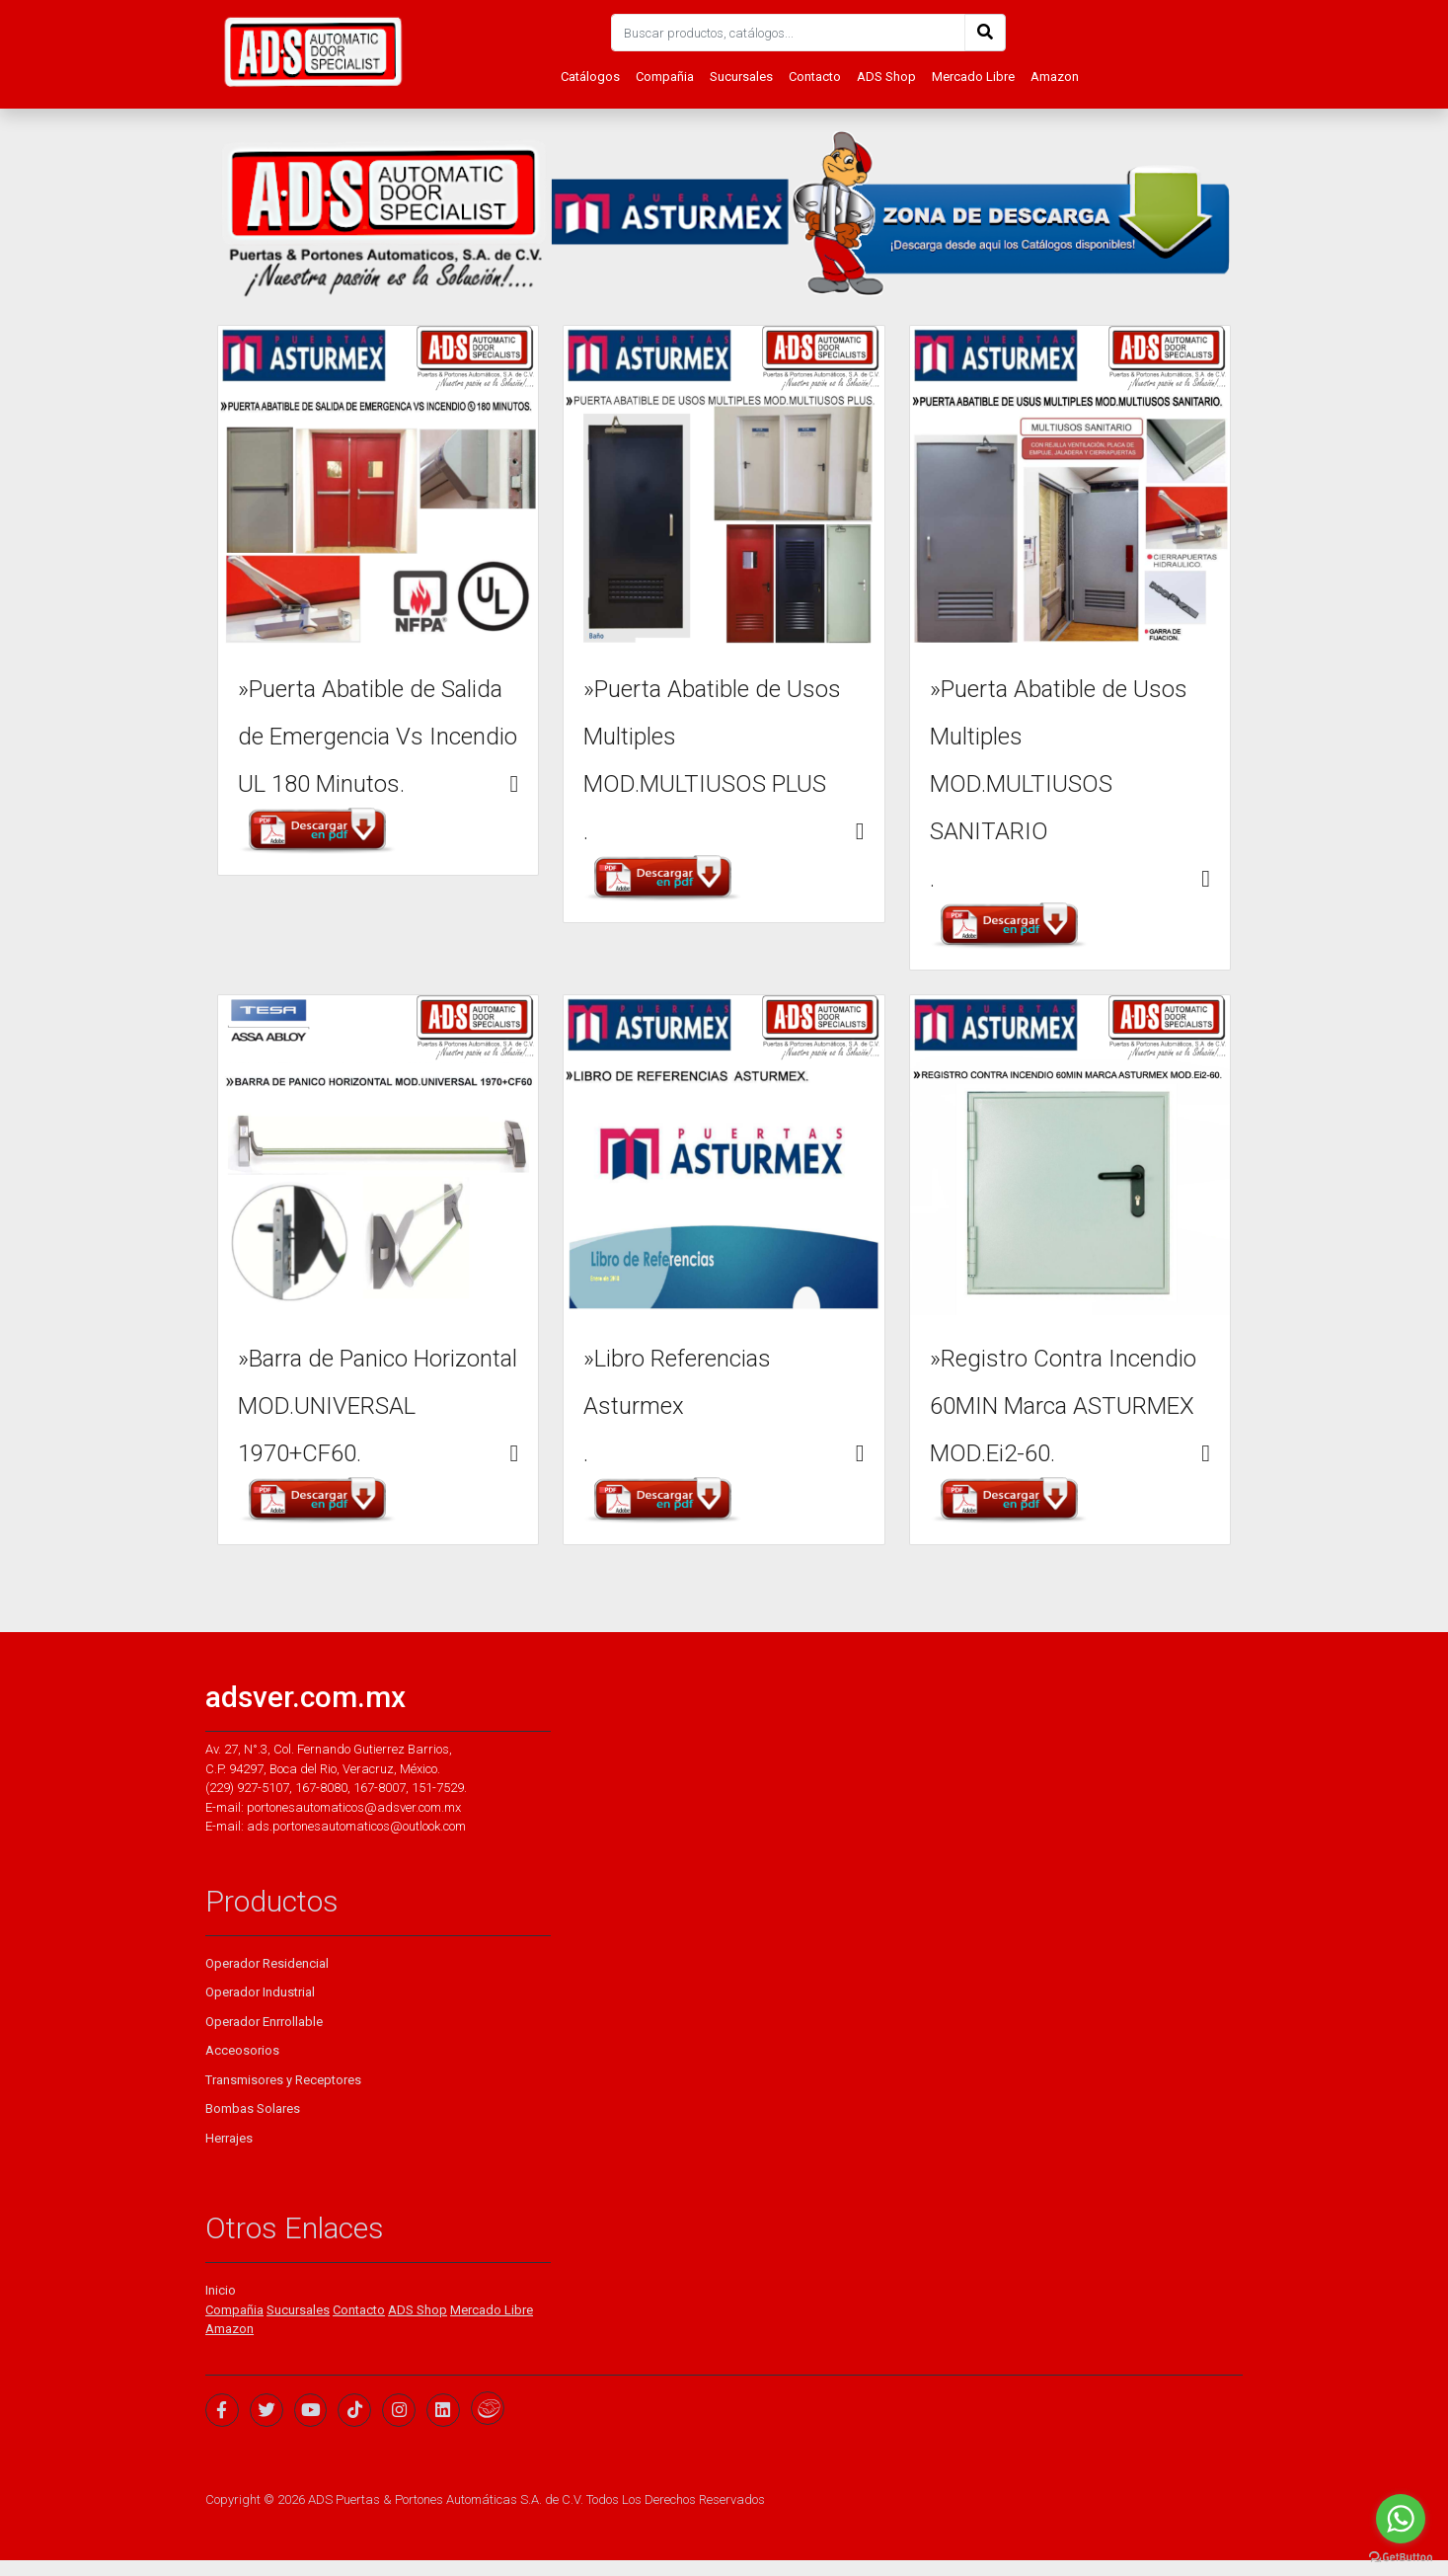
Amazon (1054, 76)
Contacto (815, 76)
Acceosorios (242, 2050)
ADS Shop (886, 76)
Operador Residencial (267, 1963)
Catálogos (590, 76)
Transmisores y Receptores (283, 2079)
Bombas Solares (252, 2108)
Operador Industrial (260, 1992)
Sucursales (741, 76)
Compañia (665, 76)
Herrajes (229, 2138)
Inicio (220, 2290)
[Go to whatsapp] (1400, 2518)
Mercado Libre (973, 76)
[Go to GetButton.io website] (1400, 2556)
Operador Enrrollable (264, 2021)
